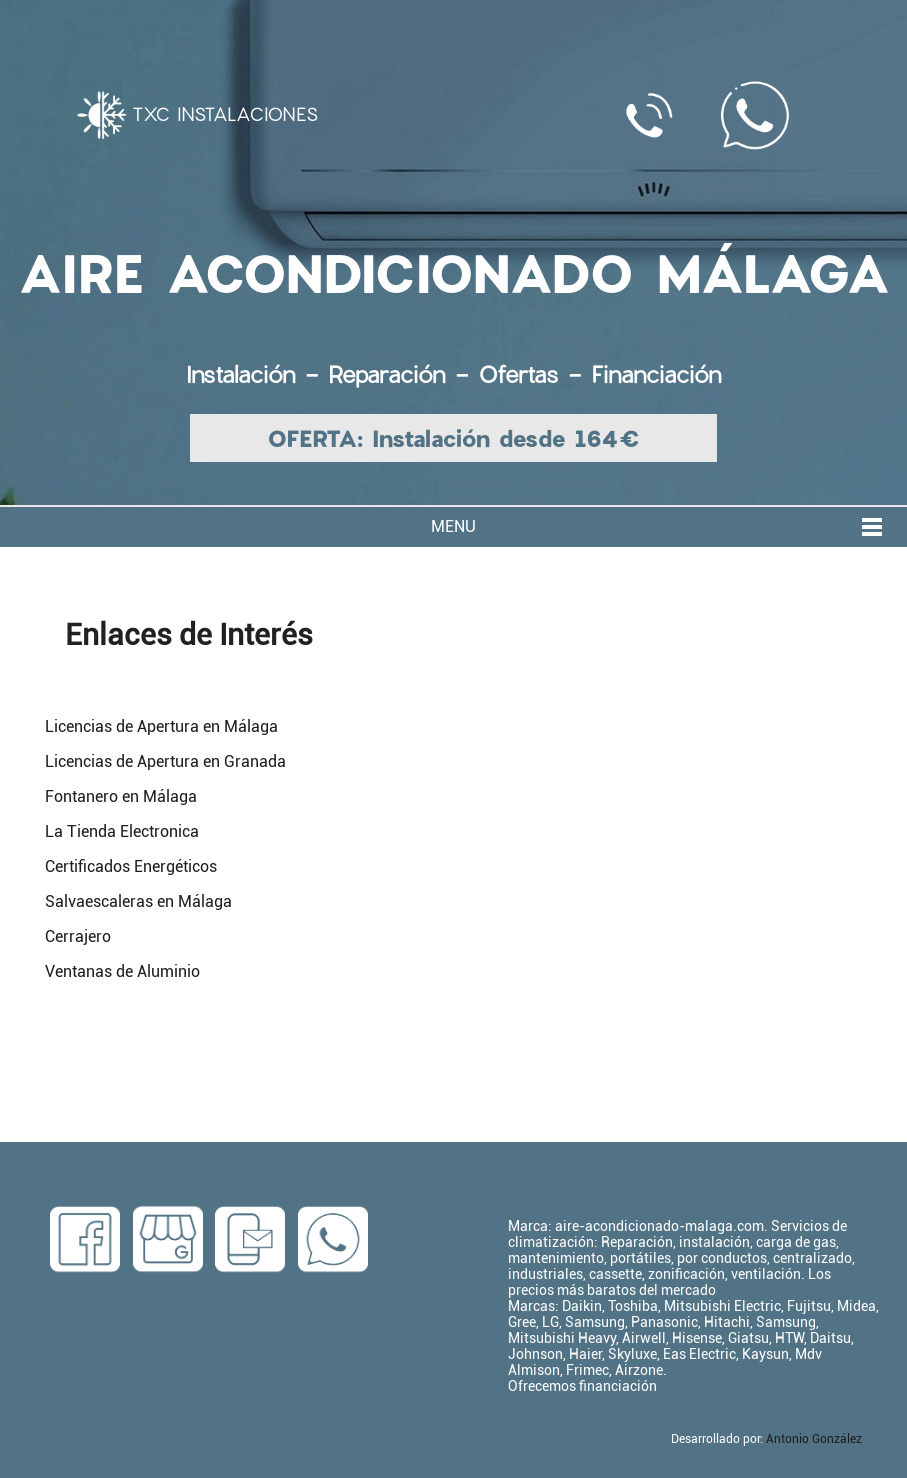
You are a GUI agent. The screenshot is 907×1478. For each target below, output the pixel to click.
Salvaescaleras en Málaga (138, 901)
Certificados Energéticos (131, 866)
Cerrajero (78, 936)
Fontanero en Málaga (121, 796)
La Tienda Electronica (122, 831)
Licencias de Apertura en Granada (165, 761)
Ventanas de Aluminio (122, 971)
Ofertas (518, 374)
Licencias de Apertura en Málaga (161, 726)
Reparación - (403, 374)
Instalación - (257, 374)
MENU (453, 526)
